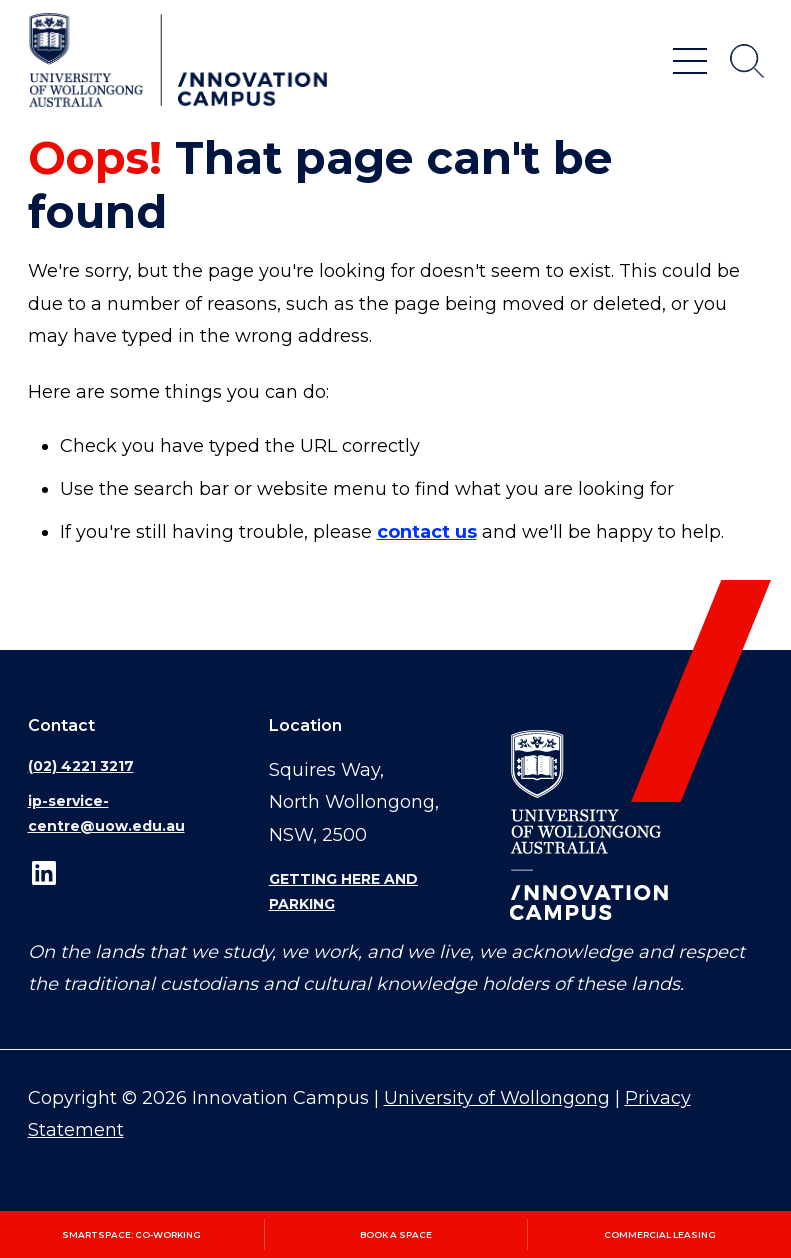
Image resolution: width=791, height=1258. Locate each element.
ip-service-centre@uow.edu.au (106, 813)
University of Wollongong (497, 1098)
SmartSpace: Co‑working (131, 1234)
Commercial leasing (660, 1234)
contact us (427, 532)
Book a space (396, 1234)
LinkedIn (44, 872)
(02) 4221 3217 (81, 766)
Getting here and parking (343, 891)
